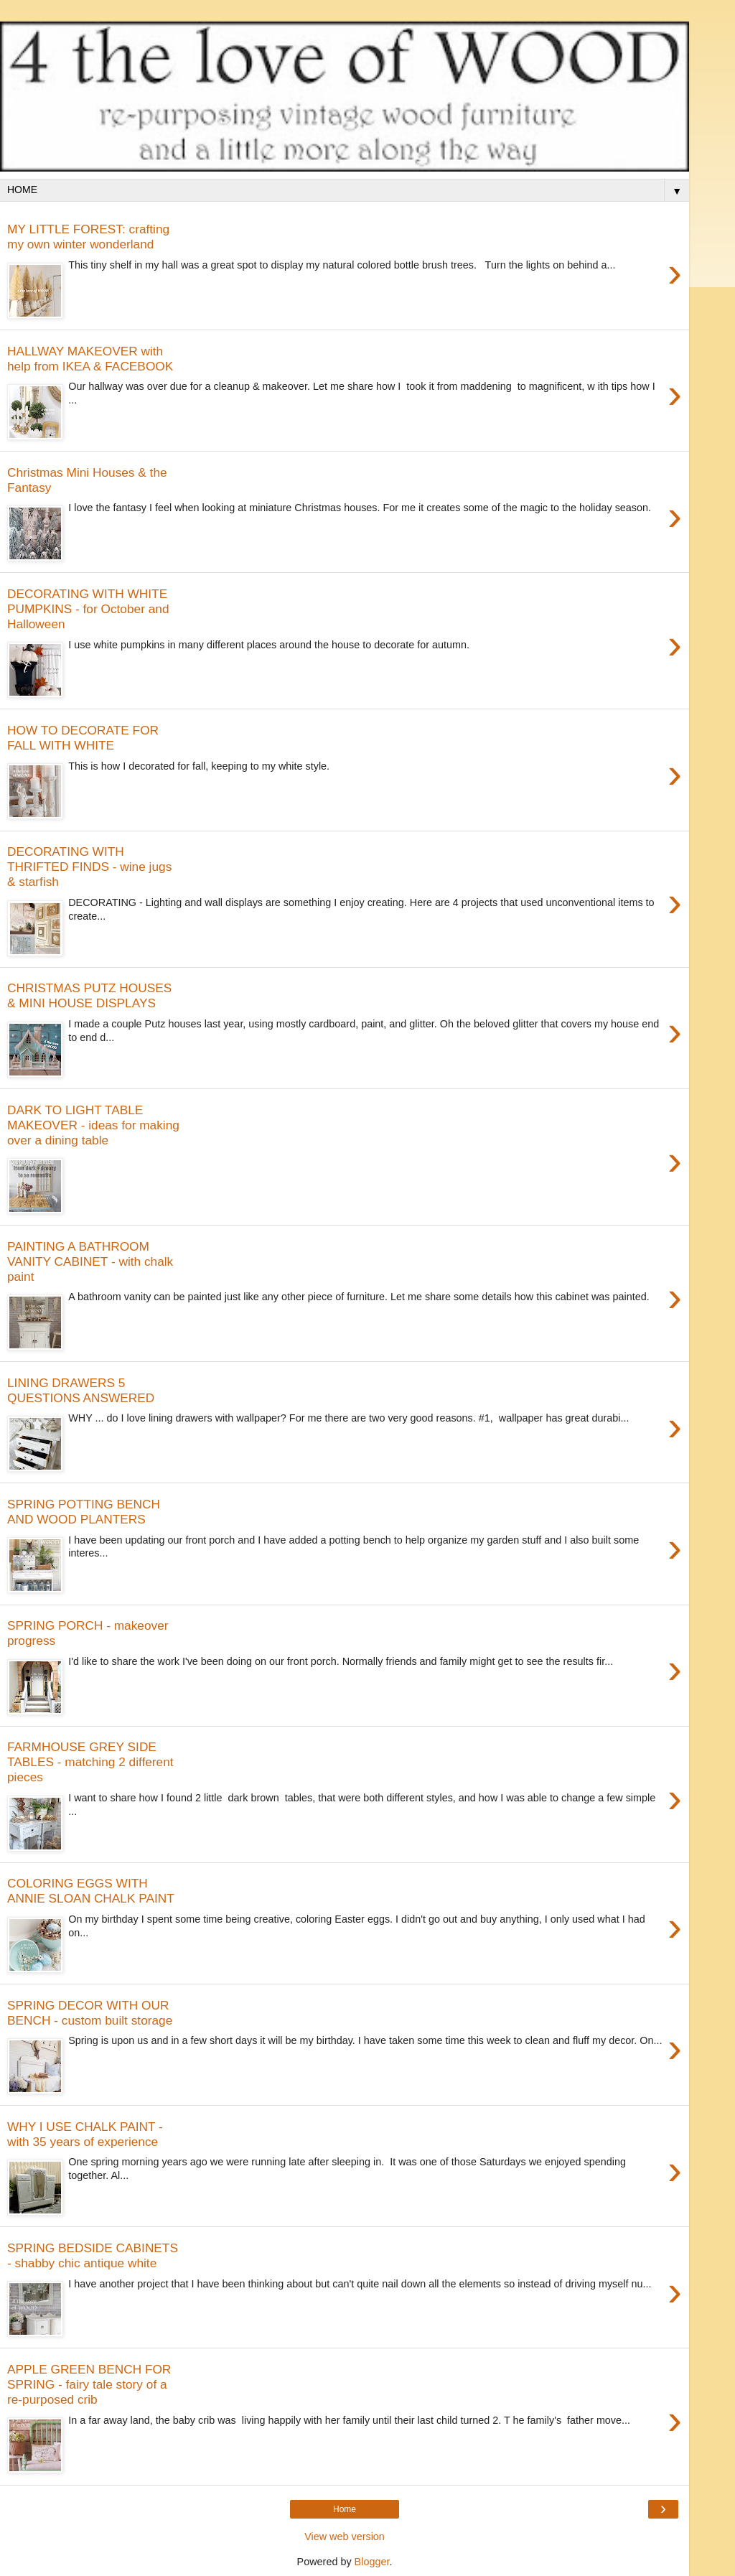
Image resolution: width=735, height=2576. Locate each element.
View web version (344, 2536)
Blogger (372, 2561)
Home (344, 2509)
